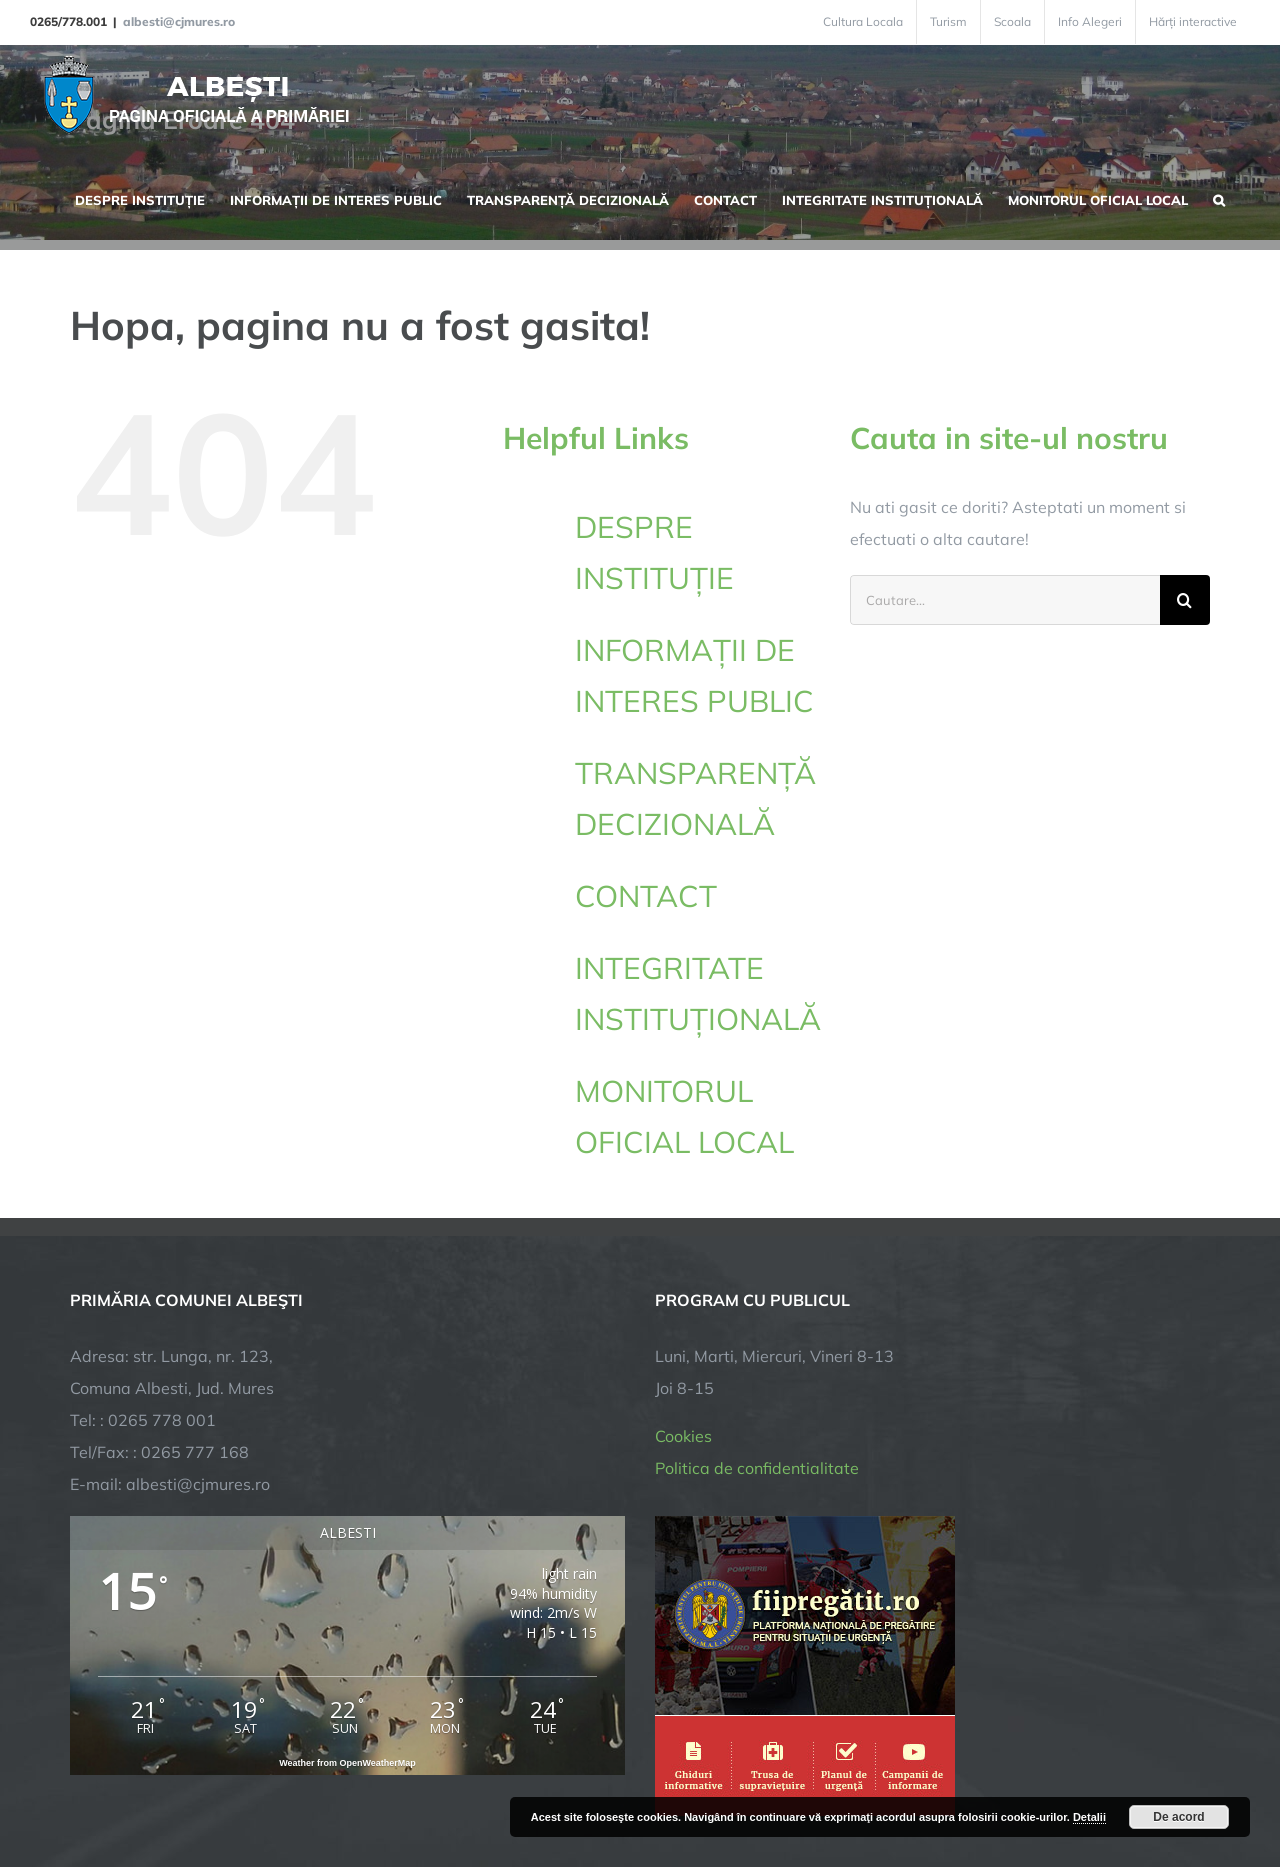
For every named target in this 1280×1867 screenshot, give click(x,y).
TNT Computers (288, 1789)
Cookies (683, 1263)
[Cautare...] (1005, 600)
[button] (1219, 198)
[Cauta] (1185, 600)
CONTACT (646, 896)
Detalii (1089, 1817)
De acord (1178, 1817)
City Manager (382, 1789)
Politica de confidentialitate (757, 1295)
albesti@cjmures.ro (179, 21)
